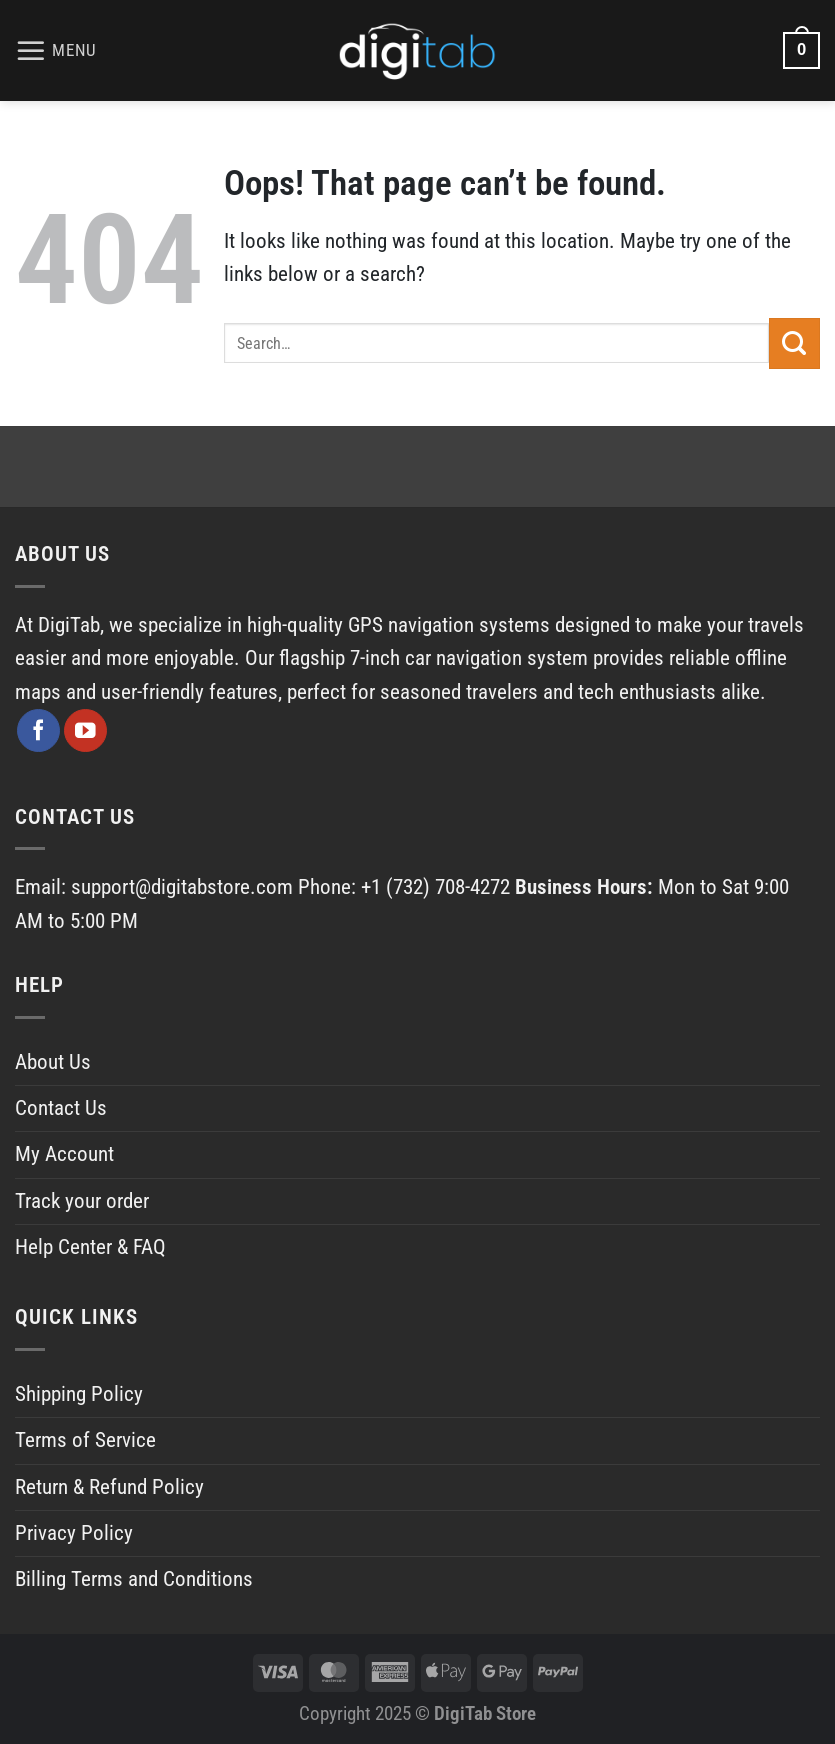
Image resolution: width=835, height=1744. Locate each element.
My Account (64, 1154)
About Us (53, 1062)
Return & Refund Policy (109, 1487)
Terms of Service (85, 1440)
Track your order (82, 1201)
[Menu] (56, 51)
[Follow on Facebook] (38, 730)
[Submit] (794, 343)
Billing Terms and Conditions (134, 1579)
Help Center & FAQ (90, 1247)
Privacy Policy (74, 1533)
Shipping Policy (79, 1394)
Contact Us (61, 1108)
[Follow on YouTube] (85, 730)
